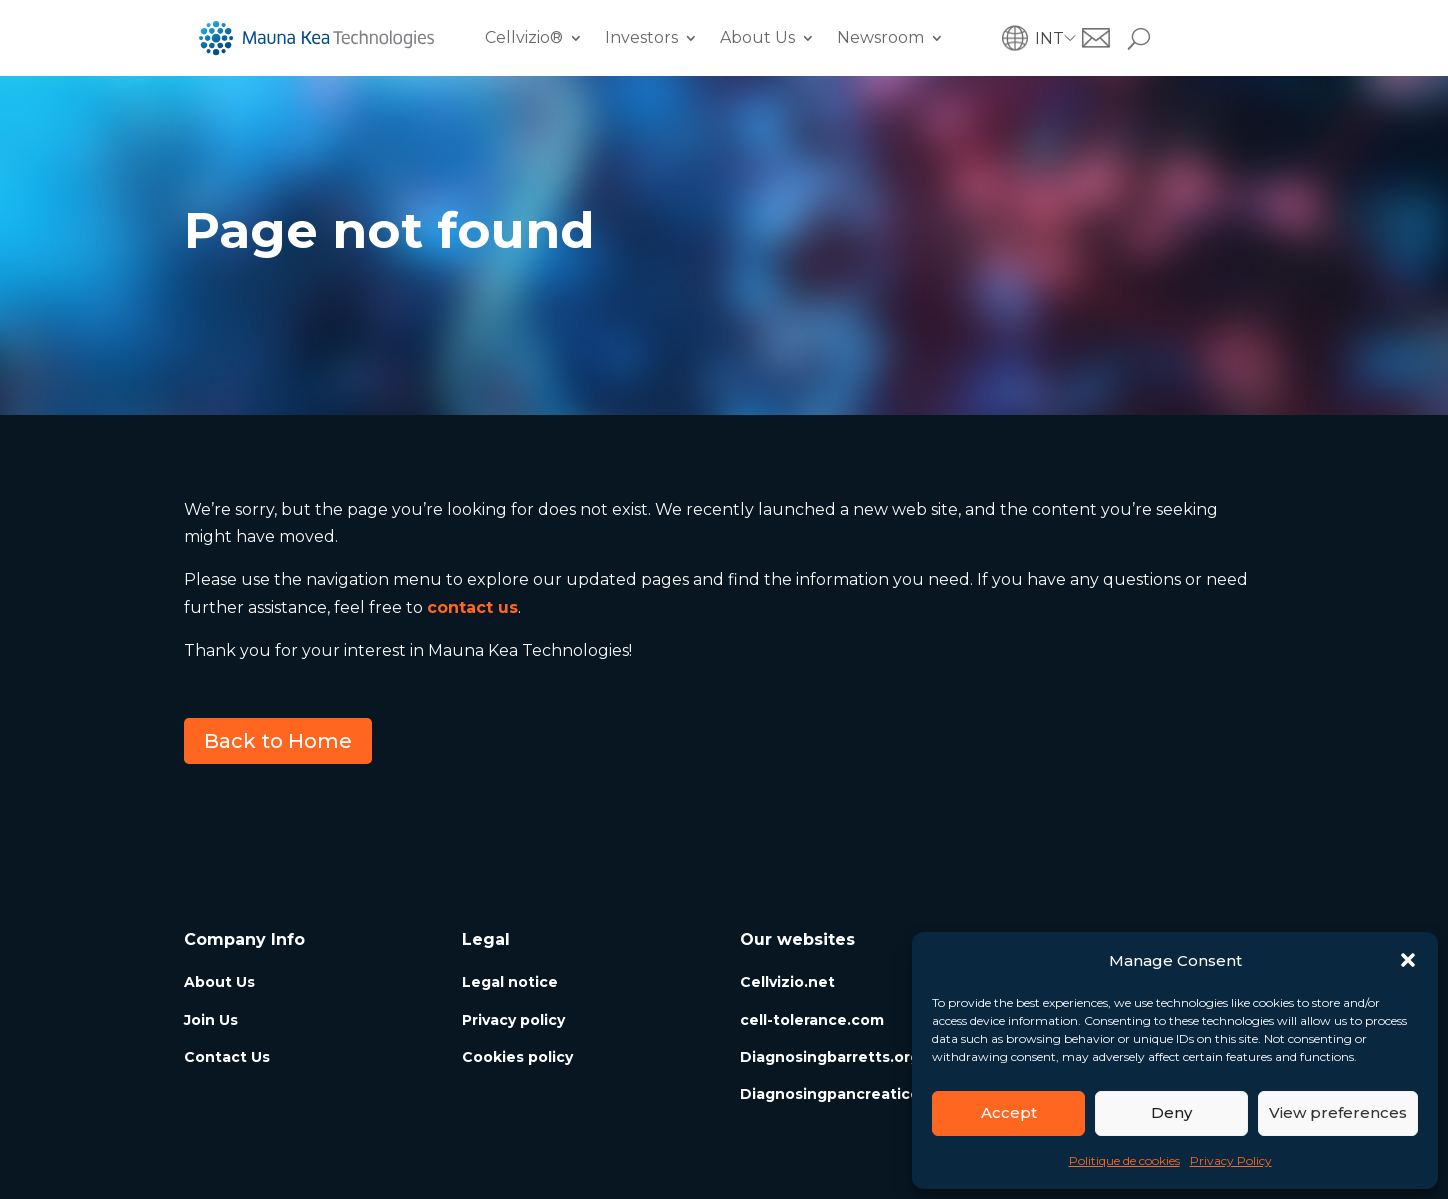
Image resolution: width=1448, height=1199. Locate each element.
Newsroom (880, 37)
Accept (1009, 1112)
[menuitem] (1058, 38)
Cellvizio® (524, 37)
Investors (641, 37)
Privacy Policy (1231, 1160)
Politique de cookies (1124, 1160)
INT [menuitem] (1049, 37)
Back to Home (278, 741)
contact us (472, 607)
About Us (757, 37)
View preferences (1338, 1112)
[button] (1408, 960)
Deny (1171, 1112)
